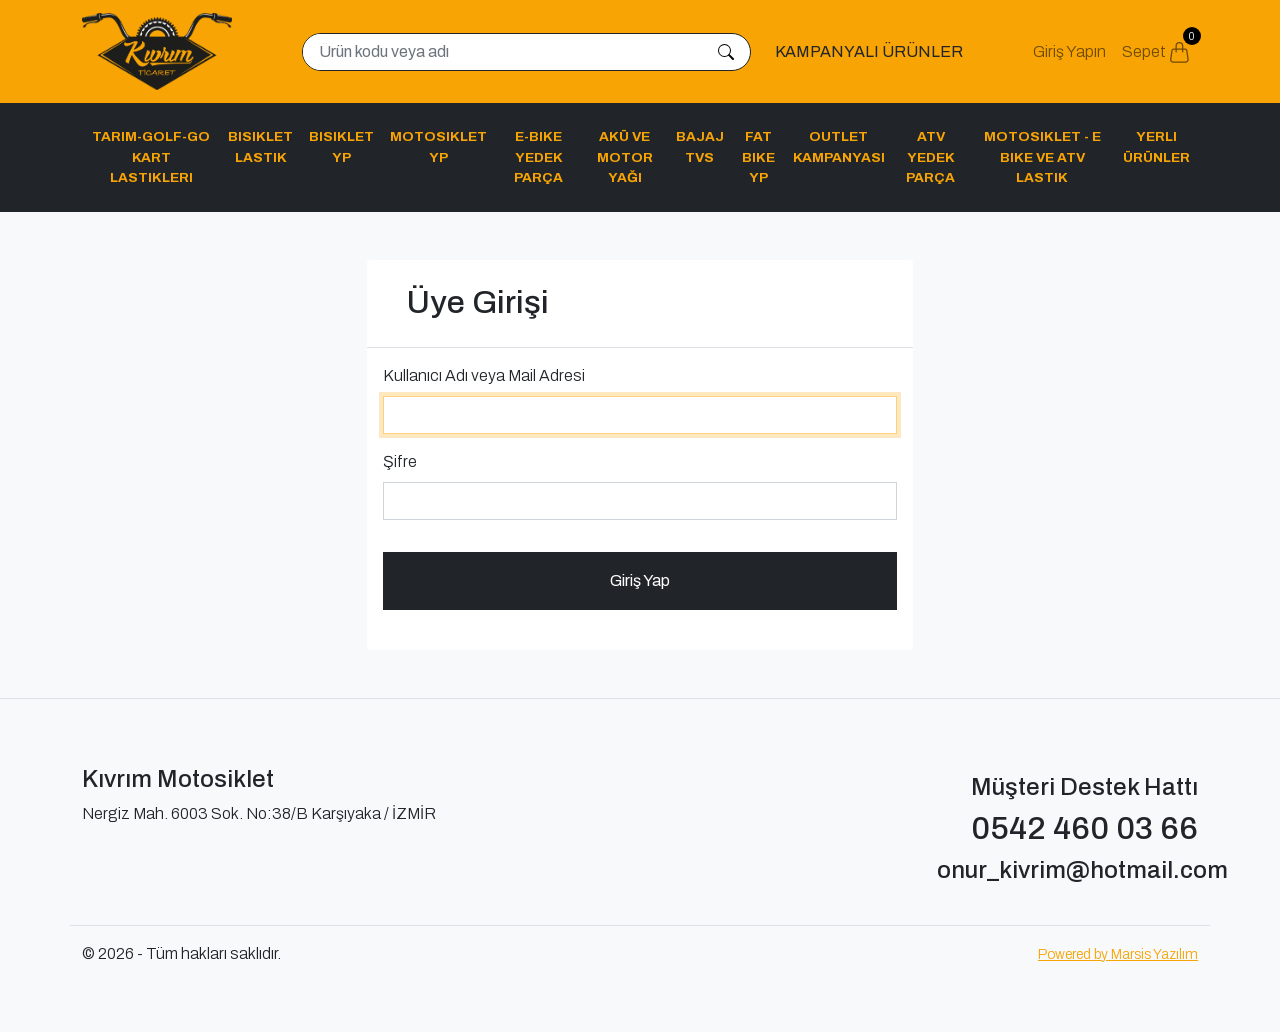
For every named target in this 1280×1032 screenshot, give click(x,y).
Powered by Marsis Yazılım (1118, 954)
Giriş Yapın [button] (1069, 51)
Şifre (400, 461)
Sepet (1160, 45)
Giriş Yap (640, 580)
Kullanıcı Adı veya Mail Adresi (484, 375)
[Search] (503, 52)
